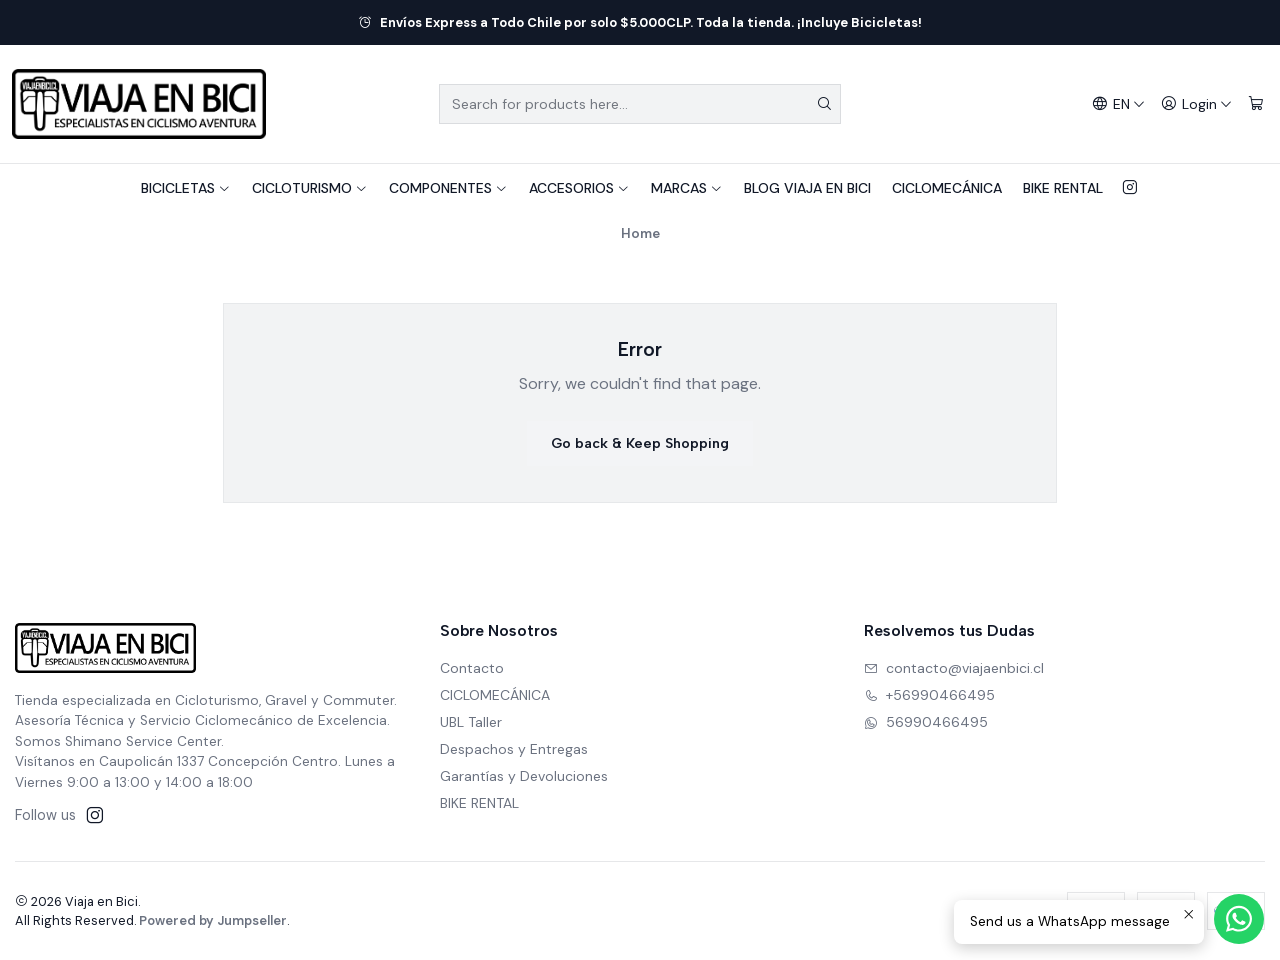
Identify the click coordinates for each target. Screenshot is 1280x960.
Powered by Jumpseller (213, 920)
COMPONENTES (448, 188)
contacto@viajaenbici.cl (954, 668)
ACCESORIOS (579, 188)
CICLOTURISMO (310, 188)
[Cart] (1256, 104)
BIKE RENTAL (1063, 188)
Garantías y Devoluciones (524, 776)
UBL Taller (471, 722)
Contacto (472, 668)
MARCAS (687, 188)
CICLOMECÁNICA (947, 188)
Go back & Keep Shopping (640, 443)
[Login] (1196, 104)
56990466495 (926, 722)
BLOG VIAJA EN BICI (807, 188)
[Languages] (1118, 104)
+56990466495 (929, 695)
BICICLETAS (186, 188)
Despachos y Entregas (514, 749)
